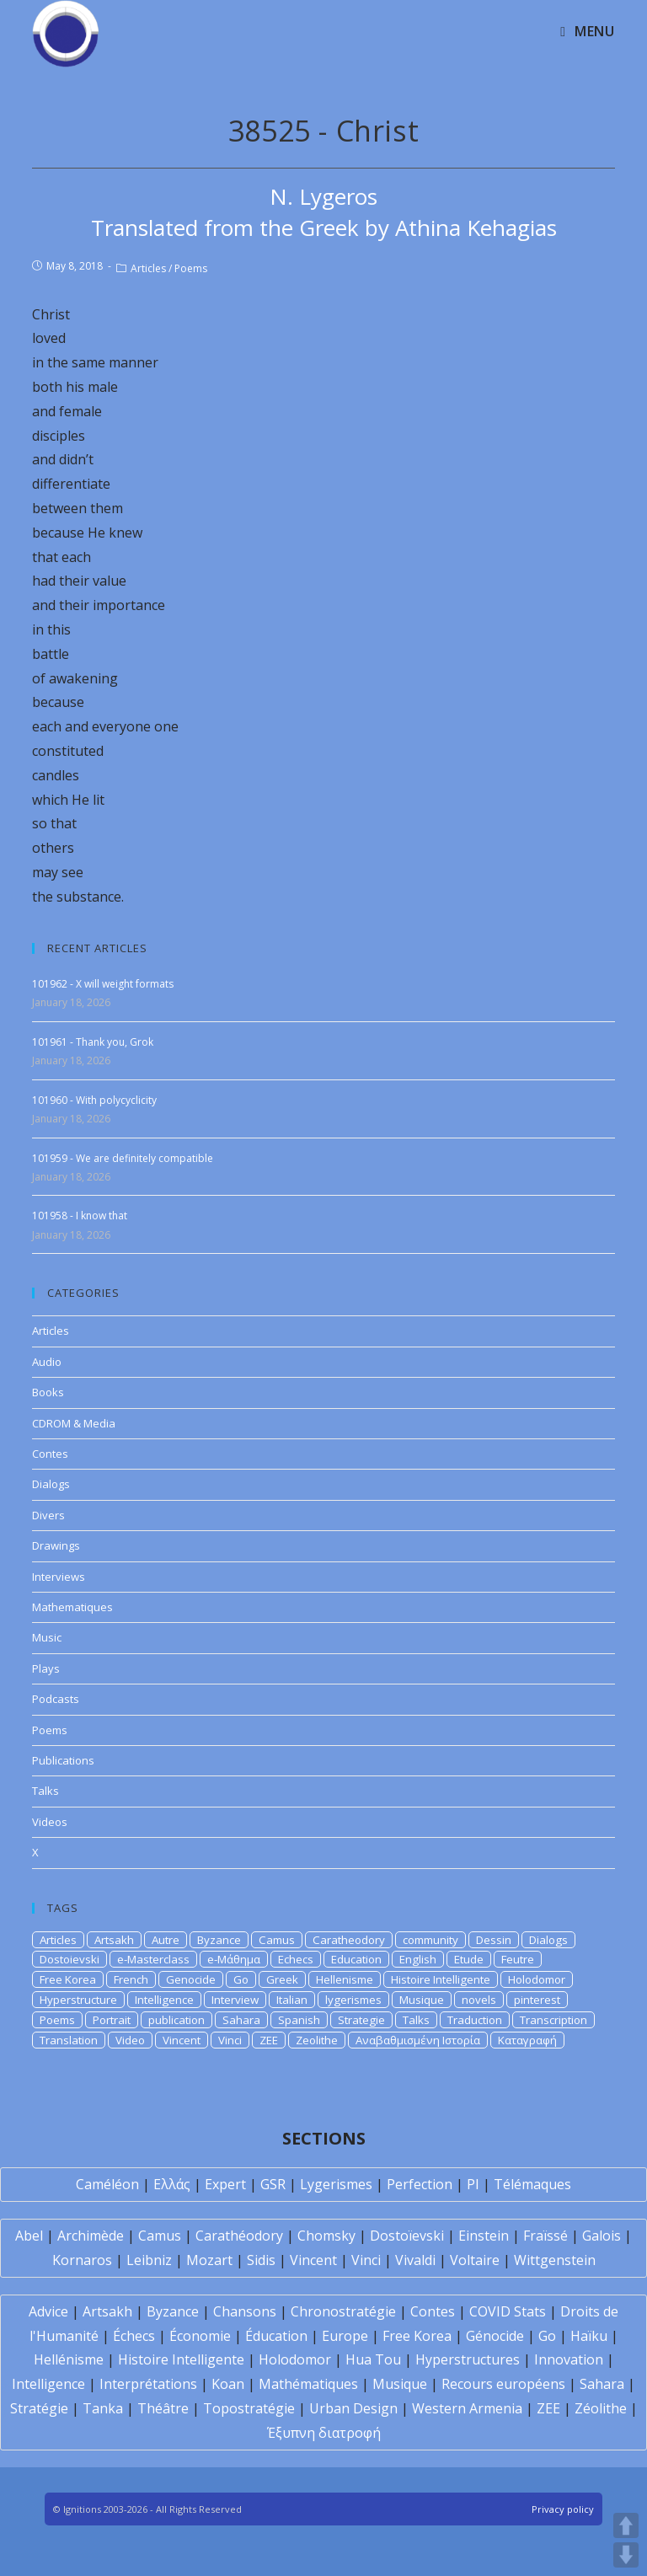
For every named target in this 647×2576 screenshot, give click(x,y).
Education (356, 1959)
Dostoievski (69, 1959)
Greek (282, 1979)
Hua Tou (373, 2359)
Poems (190, 268)
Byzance (219, 1939)
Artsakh (114, 1939)
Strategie (361, 2019)
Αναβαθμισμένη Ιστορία (418, 2040)
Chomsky (326, 2235)
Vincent (182, 2040)
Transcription (553, 2019)
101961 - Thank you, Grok (92, 1042)
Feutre (517, 1959)
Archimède (90, 2235)
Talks (45, 1790)
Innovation (568, 2359)
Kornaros (82, 2260)
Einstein (483, 2235)
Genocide (191, 1979)
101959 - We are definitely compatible (122, 1158)
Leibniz (149, 2260)
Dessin (493, 1939)
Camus (277, 1939)
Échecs (134, 2336)
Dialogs (51, 1484)
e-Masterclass (153, 1959)
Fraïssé (545, 2235)
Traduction (474, 2019)
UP (626, 2525)
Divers (48, 1515)
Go (241, 1979)
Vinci (230, 2040)
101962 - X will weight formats (103, 984)
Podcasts (55, 1698)
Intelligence (164, 1999)
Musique (421, 1999)
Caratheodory (349, 1939)
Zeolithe (317, 2040)
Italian (291, 1999)
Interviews (58, 1576)
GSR (273, 2184)
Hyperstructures (467, 2359)
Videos (49, 1821)
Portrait (112, 2019)
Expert (225, 2184)
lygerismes (353, 1999)
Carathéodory (239, 2235)
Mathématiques (308, 2384)
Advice (48, 2311)
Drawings (56, 1545)
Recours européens (503, 2384)
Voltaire (475, 2260)
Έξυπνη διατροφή (324, 2432)
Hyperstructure (78, 1999)
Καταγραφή (527, 2040)
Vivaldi (415, 2260)
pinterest (537, 1999)
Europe (345, 2336)
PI (473, 2184)
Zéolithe (601, 2408)
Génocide (495, 2336)
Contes (50, 1453)
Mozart (209, 2260)
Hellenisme (344, 1979)
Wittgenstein (555, 2260)
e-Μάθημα (233, 1959)
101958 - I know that (79, 1215)
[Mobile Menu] (587, 31)
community (430, 1939)
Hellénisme (69, 2359)
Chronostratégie (343, 2311)
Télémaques (532, 2184)
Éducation (276, 2336)
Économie (200, 2336)
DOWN (626, 2555)
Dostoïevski (407, 2235)
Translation (69, 2040)
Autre (165, 1939)
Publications (63, 1760)
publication (176, 2019)
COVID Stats (507, 2311)
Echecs (295, 1959)
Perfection (419, 2184)
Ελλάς (171, 2184)
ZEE (268, 2040)
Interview (235, 1999)
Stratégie (39, 2408)
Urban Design (353, 2408)
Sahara (241, 2019)
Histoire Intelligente (440, 1979)
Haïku (588, 2336)
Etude (469, 1959)
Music (46, 1637)
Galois (601, 2235)
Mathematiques (72, 1607)
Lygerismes (336, 2184)
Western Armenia (467, 2408)
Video (130, 2040)
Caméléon (107, 2184)
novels (479, 1999)
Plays (46, 1668)
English (417, 1959)
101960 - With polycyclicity (94, 1100)
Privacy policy (563, 2509)
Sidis (261, 2260)
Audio (46, 1361)
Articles (148, 268)
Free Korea (68, 1979)
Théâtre (163, 2408)
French (131, 1979)
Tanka (103, 2408)
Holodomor (536, 1979)
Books (48, 1392)
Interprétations (148, 2384)
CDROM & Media (73, 1423)
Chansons (244, 2311)
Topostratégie (249, 2408)
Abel (29, 2235)
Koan (227, 2384)
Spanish (299, 2019)
